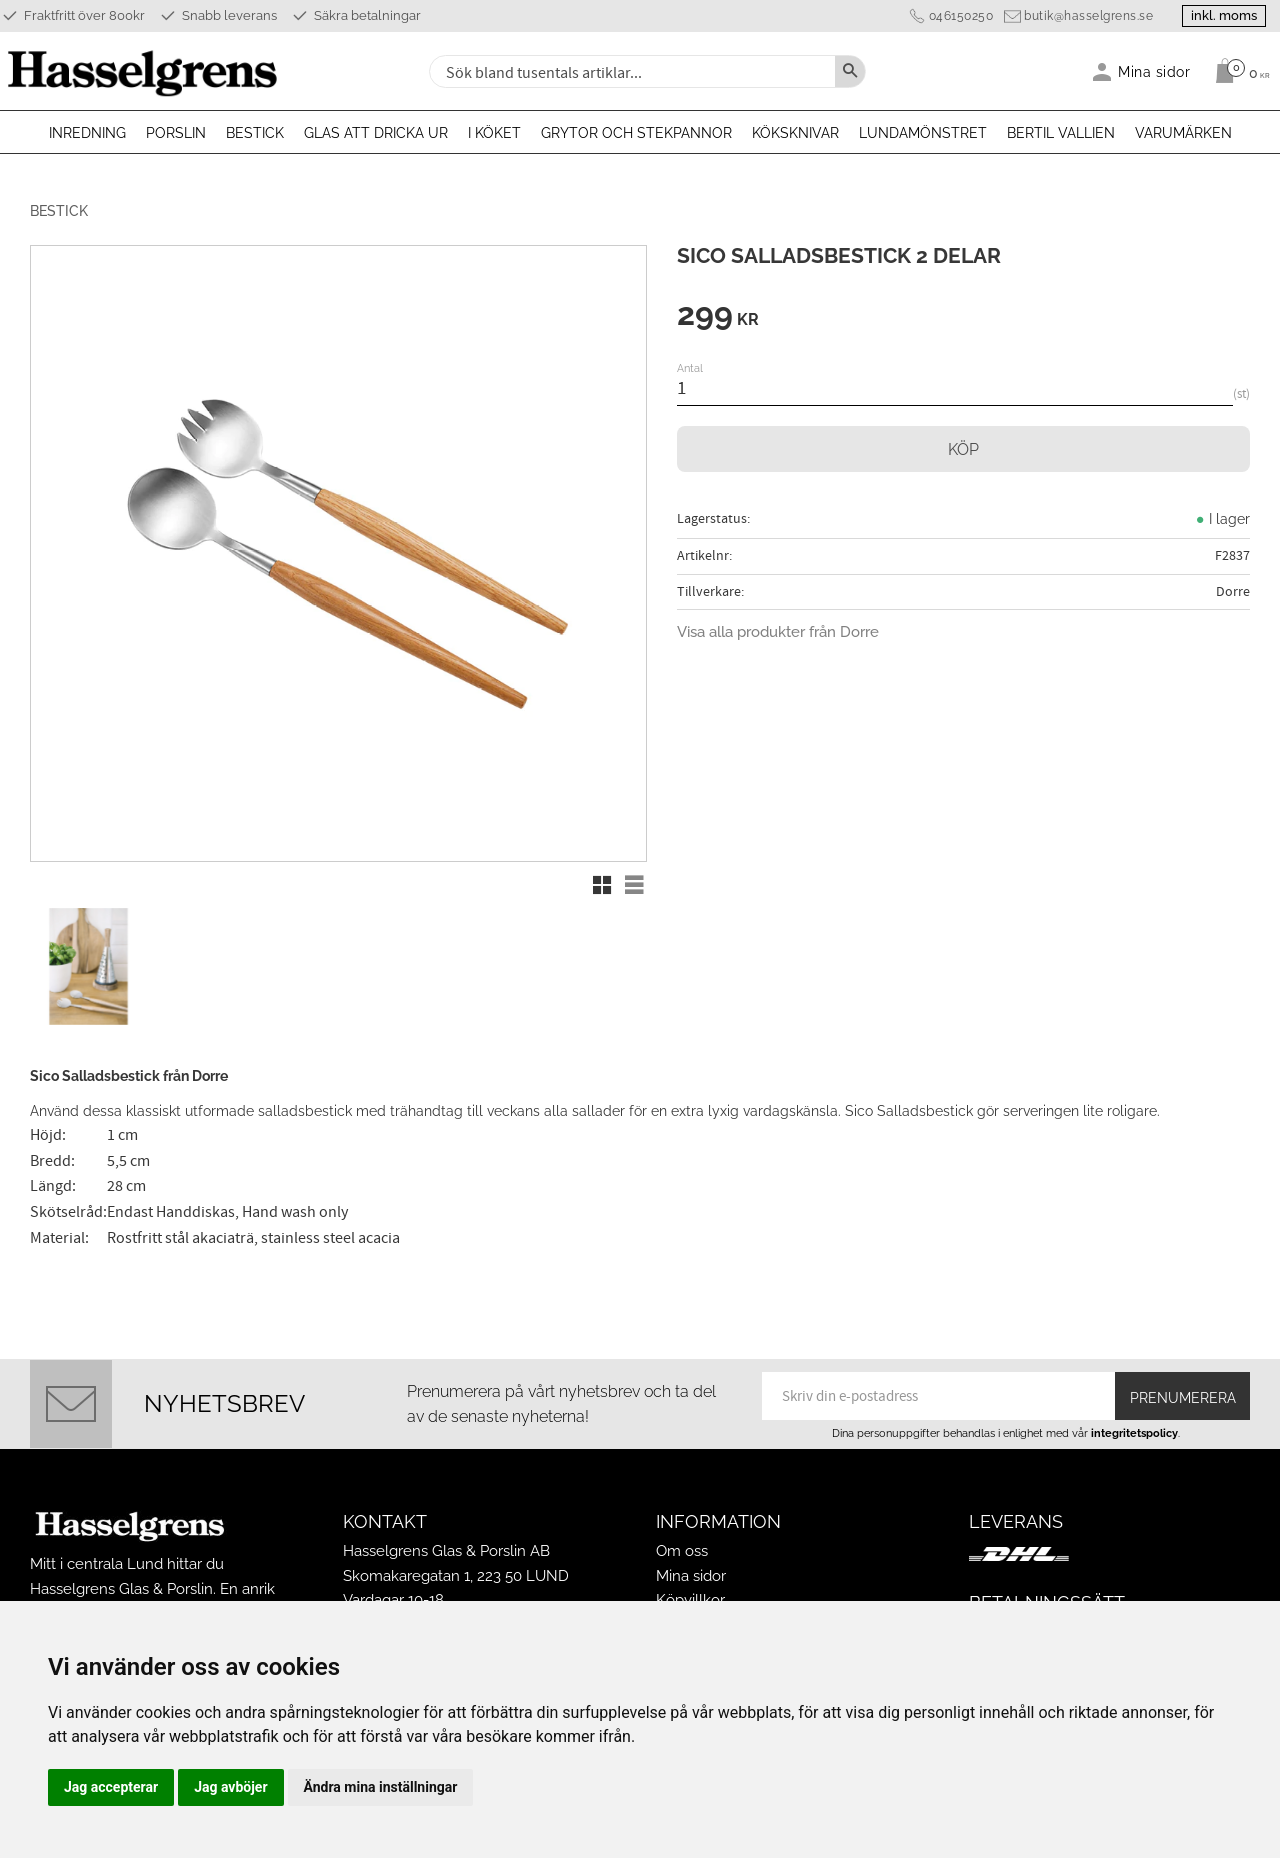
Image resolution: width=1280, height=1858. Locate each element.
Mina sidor (691, 1574)
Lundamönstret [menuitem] (923, 133)
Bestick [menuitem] (255, 133)
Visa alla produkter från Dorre (778, 632)
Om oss (682, 1549)
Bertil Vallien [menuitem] (1061, 133)
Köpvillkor (690, 1598)
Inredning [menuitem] (87, 133)
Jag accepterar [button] (111, 1787)
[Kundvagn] (1237, 71)
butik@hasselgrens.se (1084, 16)
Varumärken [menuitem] (1183, 133)
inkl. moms (1222, 15)
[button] (602, 885)
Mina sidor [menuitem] (1154, 71)
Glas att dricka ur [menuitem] (376, 133)
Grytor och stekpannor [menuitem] (636, 133)
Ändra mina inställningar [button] (381, 1787)
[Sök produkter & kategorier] (630, 71)
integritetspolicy (1134, 1431)
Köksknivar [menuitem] (795, 133)
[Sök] (850, 71)
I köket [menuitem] (494, 133)
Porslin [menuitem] (176, 133)
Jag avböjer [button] (230, 1787)
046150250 (956, 16)
